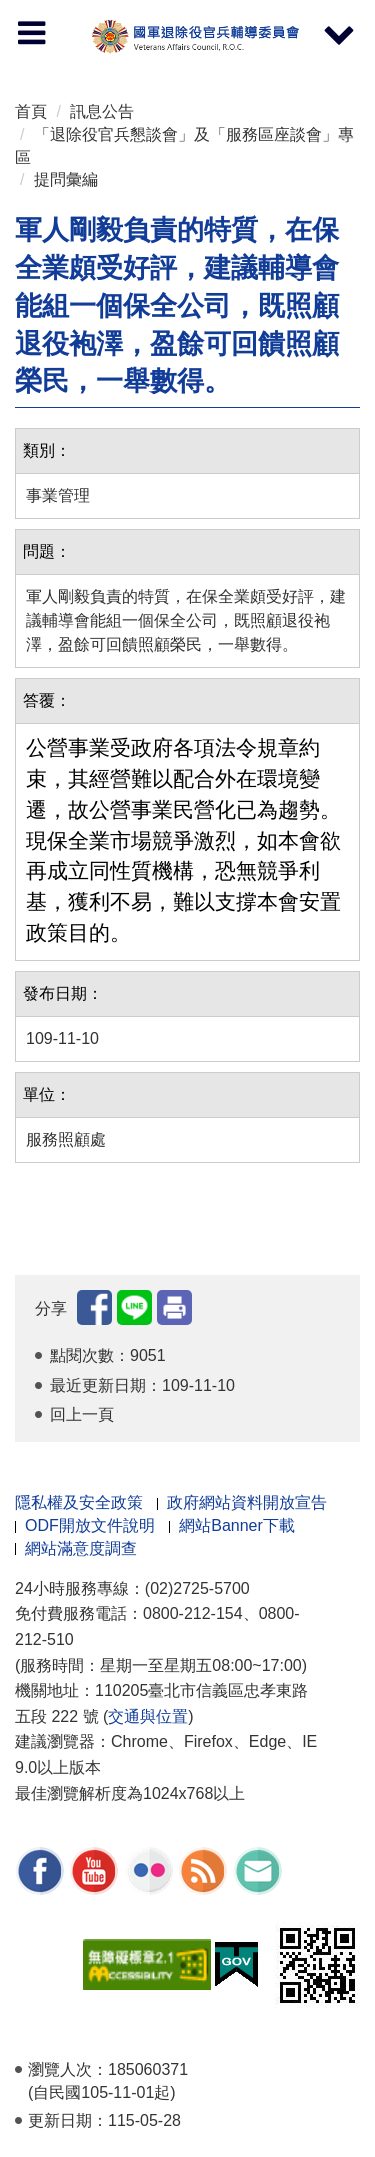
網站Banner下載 (237, 1525)
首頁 (31, 111)
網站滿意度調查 (81, 1548)
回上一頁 (82, 1414)
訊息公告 (102, 111)
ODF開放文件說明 (90, 1525)
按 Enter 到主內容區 (90, 13)
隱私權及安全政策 (79, 1502)
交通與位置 (148, 1716)
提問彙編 (66, 179)
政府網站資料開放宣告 (247, 1502)
